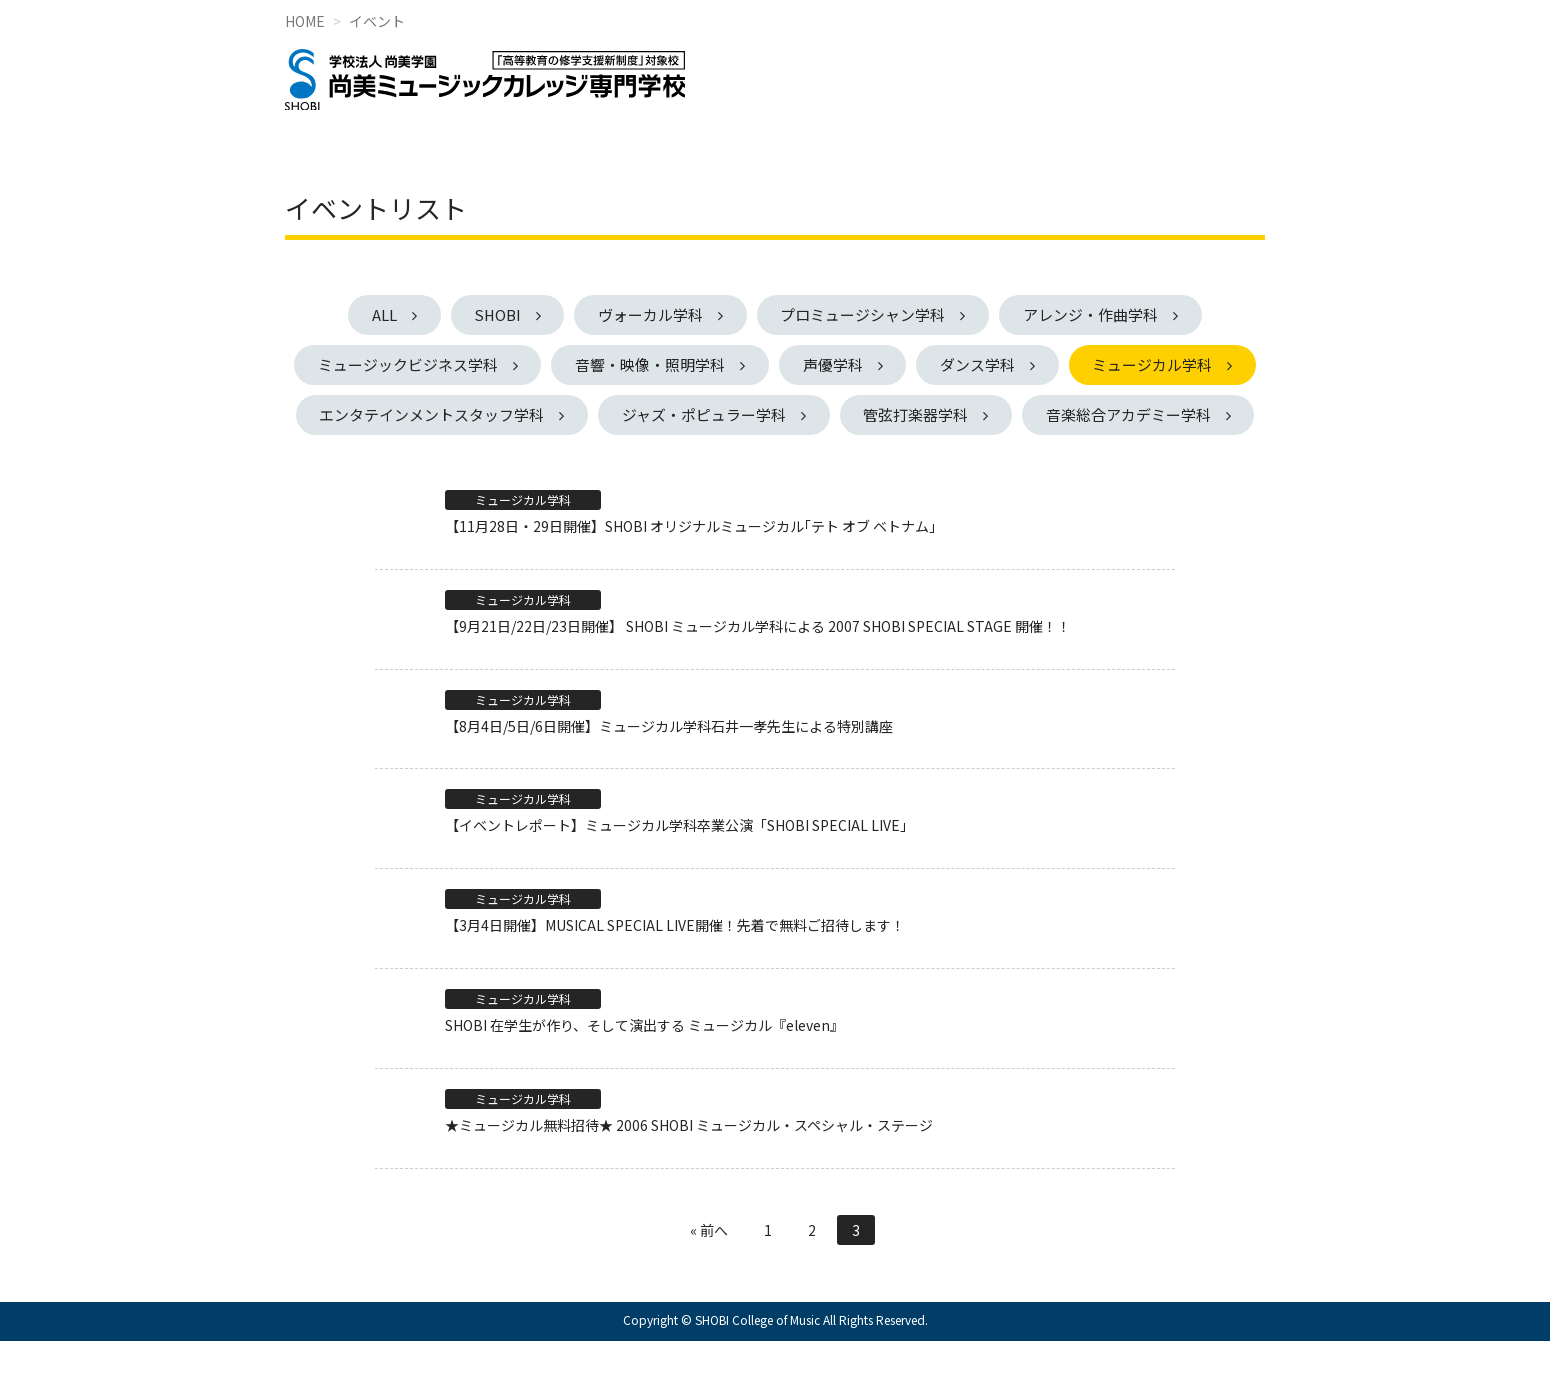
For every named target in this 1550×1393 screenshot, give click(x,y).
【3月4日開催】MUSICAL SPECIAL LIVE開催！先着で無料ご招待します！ (675, 977)
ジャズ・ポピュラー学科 (925, 415)
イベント (377, 21)
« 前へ (709, 1281)
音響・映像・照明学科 (748, 364)
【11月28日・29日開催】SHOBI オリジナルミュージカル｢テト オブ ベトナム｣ (690, 578)
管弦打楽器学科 (1139, 415)
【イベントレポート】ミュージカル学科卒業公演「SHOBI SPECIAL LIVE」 (679, 877)
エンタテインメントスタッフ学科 (650, 415)
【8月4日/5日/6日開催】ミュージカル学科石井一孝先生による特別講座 (669, 777)
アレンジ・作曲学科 (1096, 314)
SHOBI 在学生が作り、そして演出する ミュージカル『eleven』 (644, 1077)
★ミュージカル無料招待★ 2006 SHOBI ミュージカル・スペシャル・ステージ (689, 1176)
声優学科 (933, 364)
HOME (305, 21)
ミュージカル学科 (398, 415)
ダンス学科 (1080, 364)
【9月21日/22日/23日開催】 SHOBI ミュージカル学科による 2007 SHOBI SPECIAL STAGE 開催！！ (758, 677)
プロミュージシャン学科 (866, 314)
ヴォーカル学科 (651, 314)
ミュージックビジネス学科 (503, 364)
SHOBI (495, 314)
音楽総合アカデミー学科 (765, 465)
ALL (378, 314)
